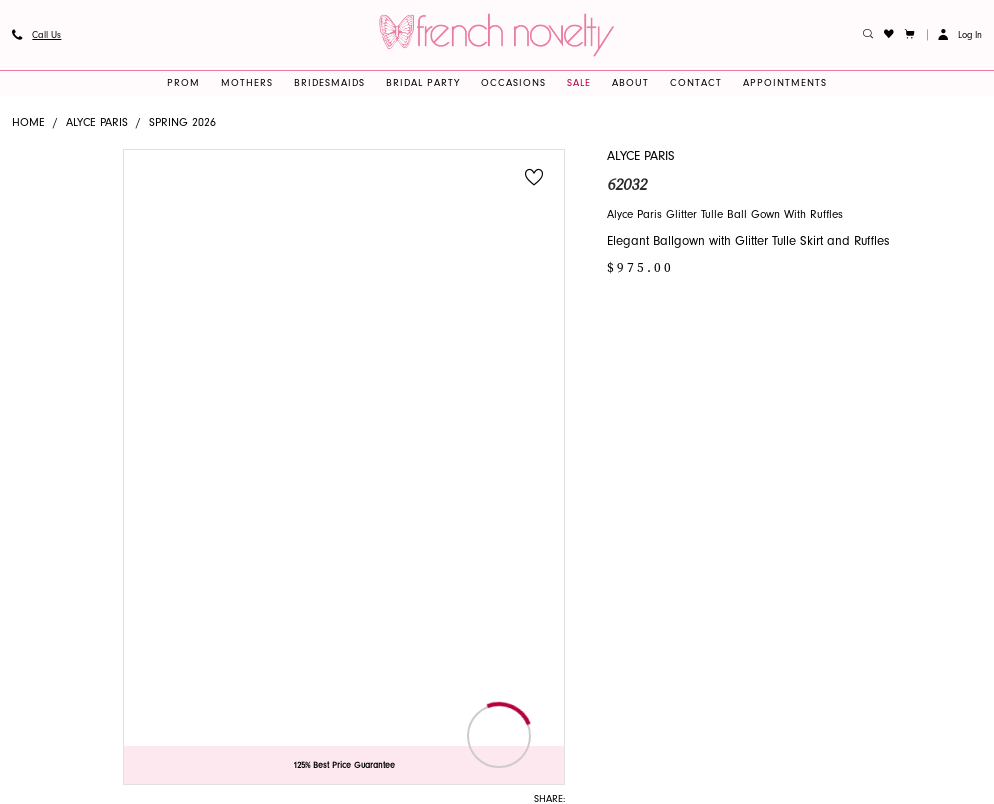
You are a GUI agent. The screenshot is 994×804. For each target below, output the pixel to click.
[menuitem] (36, 35)
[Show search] (868, 35)
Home (28, 122)
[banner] (496, 34)
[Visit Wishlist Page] (889, 35)
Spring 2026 (182, 122)
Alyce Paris (97, 122)
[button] (910, 35)
